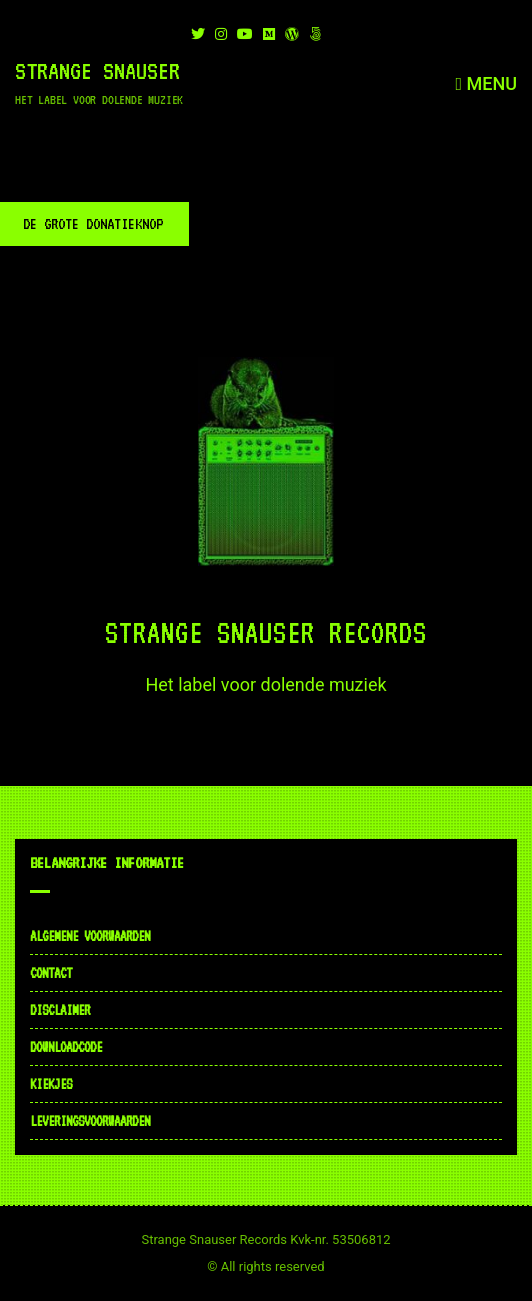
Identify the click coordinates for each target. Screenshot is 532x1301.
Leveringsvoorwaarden (90, 1121)
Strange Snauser (97, 71)
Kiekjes (51, 1084)
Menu (486, 83)
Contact (51, 973)
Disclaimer (60, 1010)
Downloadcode (66, 1047)
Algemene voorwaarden (90, 936)
